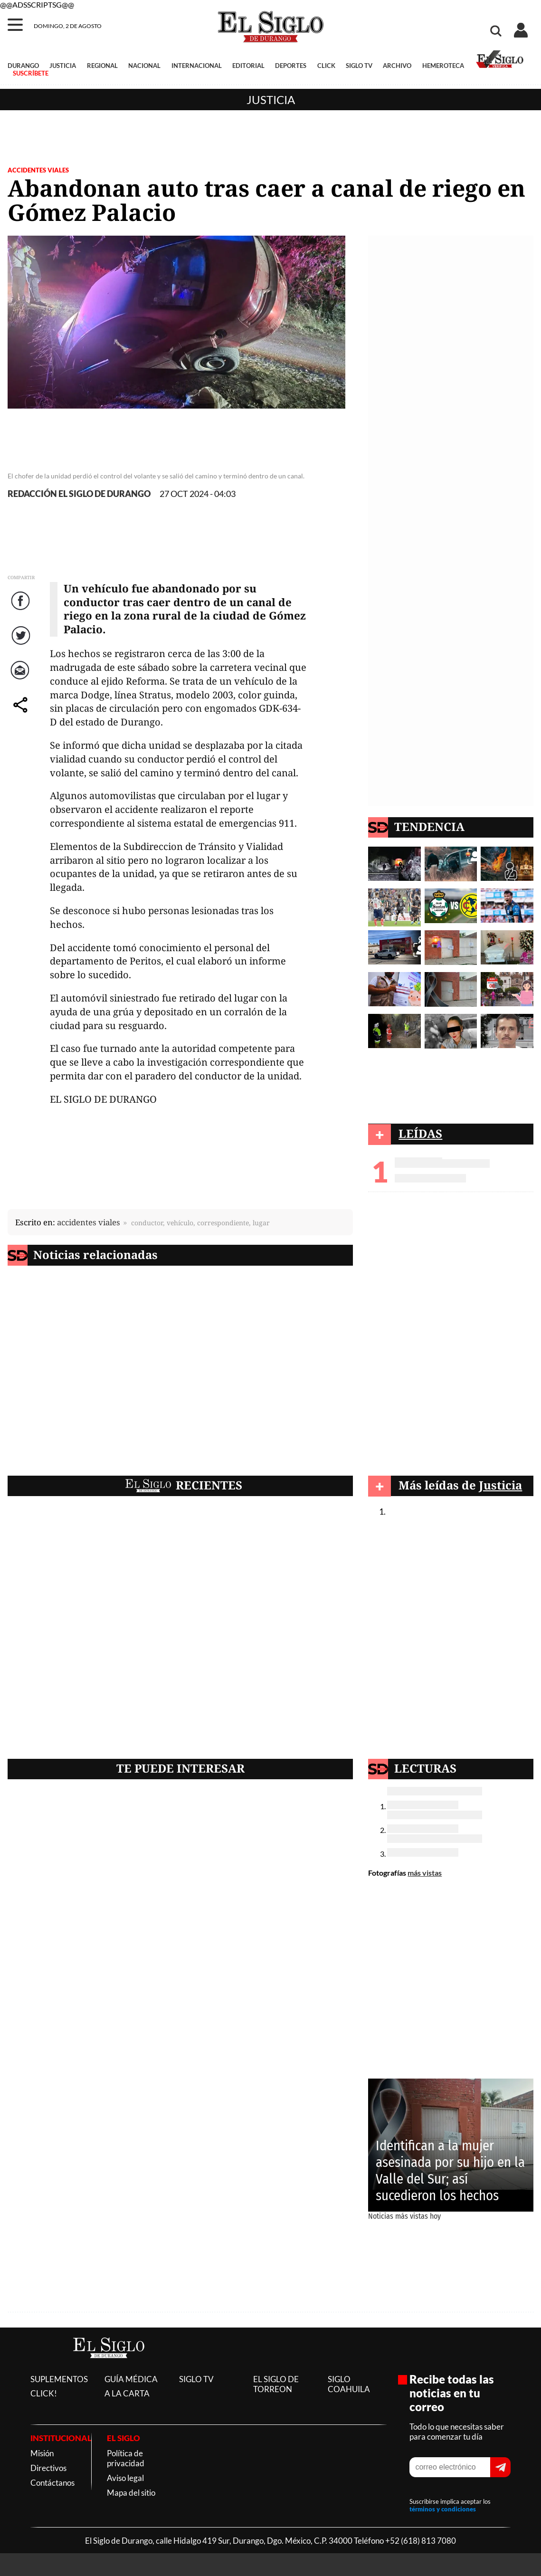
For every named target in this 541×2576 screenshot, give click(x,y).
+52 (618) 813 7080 (420, 2541)
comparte (22, 714)
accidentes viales (88, 1222)
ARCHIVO (397, 65)
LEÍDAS (420, 1133)
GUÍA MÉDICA (131, 2379)
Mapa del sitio (131, 2493)
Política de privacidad (125, 2458)
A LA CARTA (127, 2393)
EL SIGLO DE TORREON (276, 2384)
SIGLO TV (359, 65)
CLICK (326, 65)
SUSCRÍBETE (30, 73)
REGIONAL (102, 65)
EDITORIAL (248, 65)
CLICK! (43, 2393)
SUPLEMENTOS (59, 2379)
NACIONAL (144, 65)
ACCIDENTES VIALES (38, 170)
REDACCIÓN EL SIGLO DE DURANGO (79, 494)
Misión (42, 2453)
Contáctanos (52, 2483)
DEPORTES (290, 65)
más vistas (425, 1872)
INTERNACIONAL (196, 65)
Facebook (22, 610)
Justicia (271, 99)
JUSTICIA (62, 65)
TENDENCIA (429, 826)
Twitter (21, 645)
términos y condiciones (442, 2509)
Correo (21, 679)
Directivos (48, 2468)
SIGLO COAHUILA (349, 2384)
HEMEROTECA (443, 65)
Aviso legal (125, 2478)
